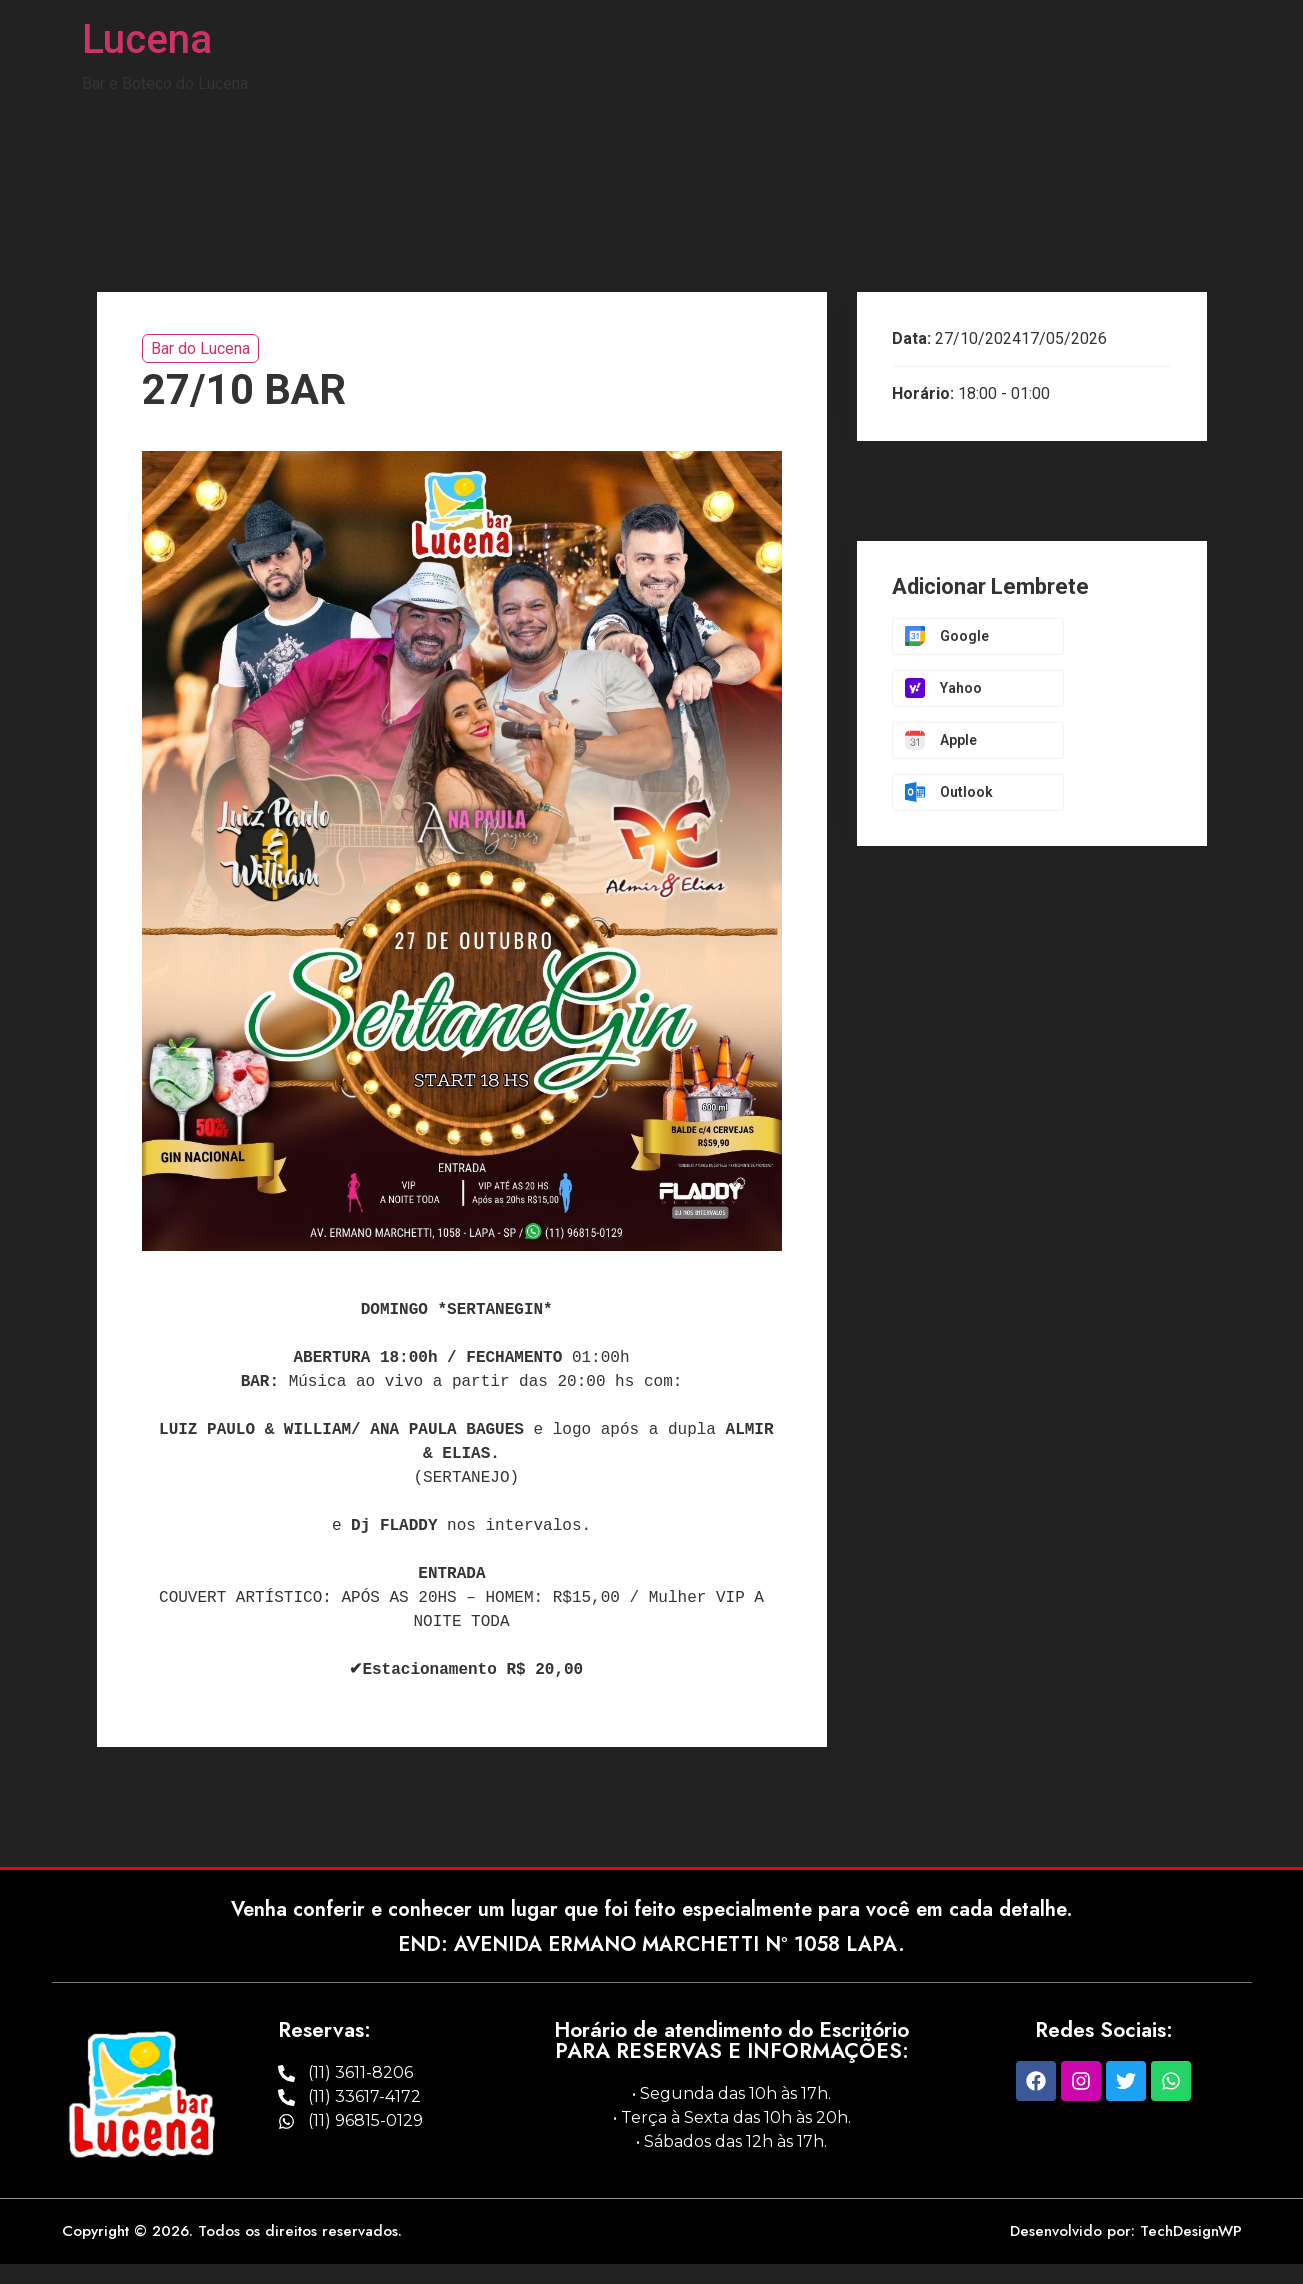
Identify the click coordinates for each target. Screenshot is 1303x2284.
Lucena (147, 39)
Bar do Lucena (200, 348)
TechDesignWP (1191, 2231)
